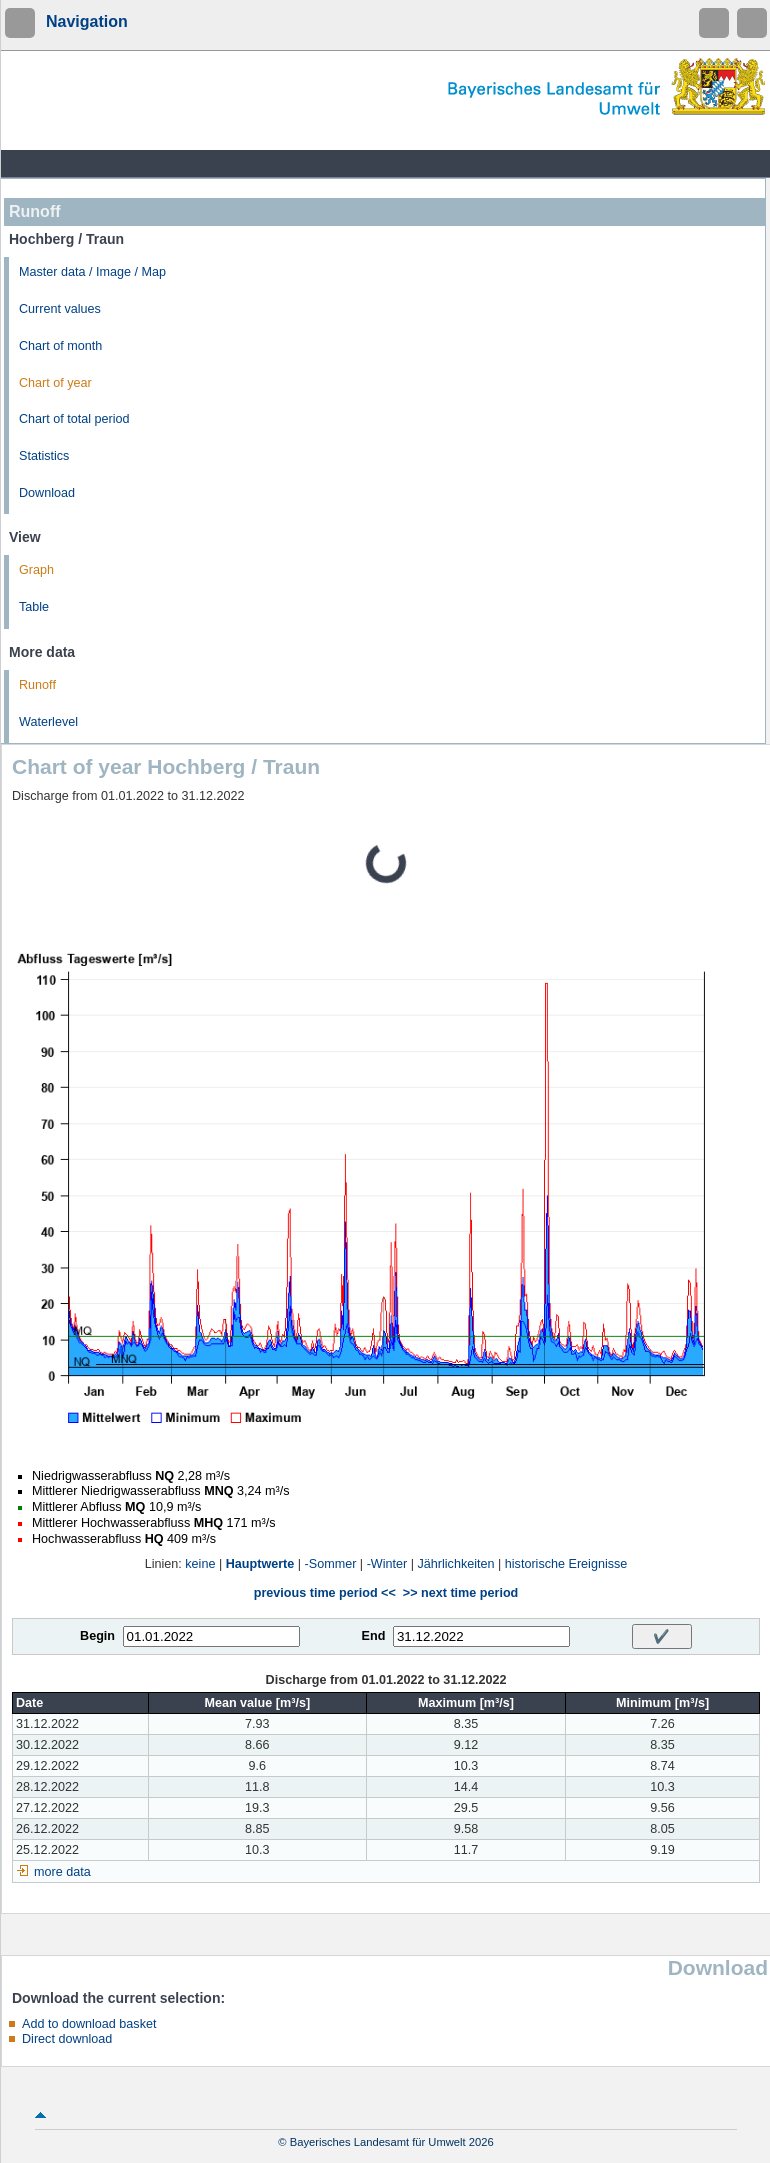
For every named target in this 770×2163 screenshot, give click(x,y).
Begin (97, 1636)
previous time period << (325, 1593)
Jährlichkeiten (456, 1564)
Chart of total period (74, 419)
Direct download (67, 2039)
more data (62, 1872)
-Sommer (331, 1564)
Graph (36, 570)
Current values (60, 309)
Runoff (37, 685)
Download (47, 493)
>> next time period (460, 1593)
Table (34, 607)
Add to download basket (89, 2024)
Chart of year (55, 383)
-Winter (387, 1564)
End (374, 1636)
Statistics (44, 456)
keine (200, 1564)
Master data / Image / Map (92, 272)
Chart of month (60, 346)
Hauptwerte (260, 1564)
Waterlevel (48, 722)
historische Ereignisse (566, 1564)
